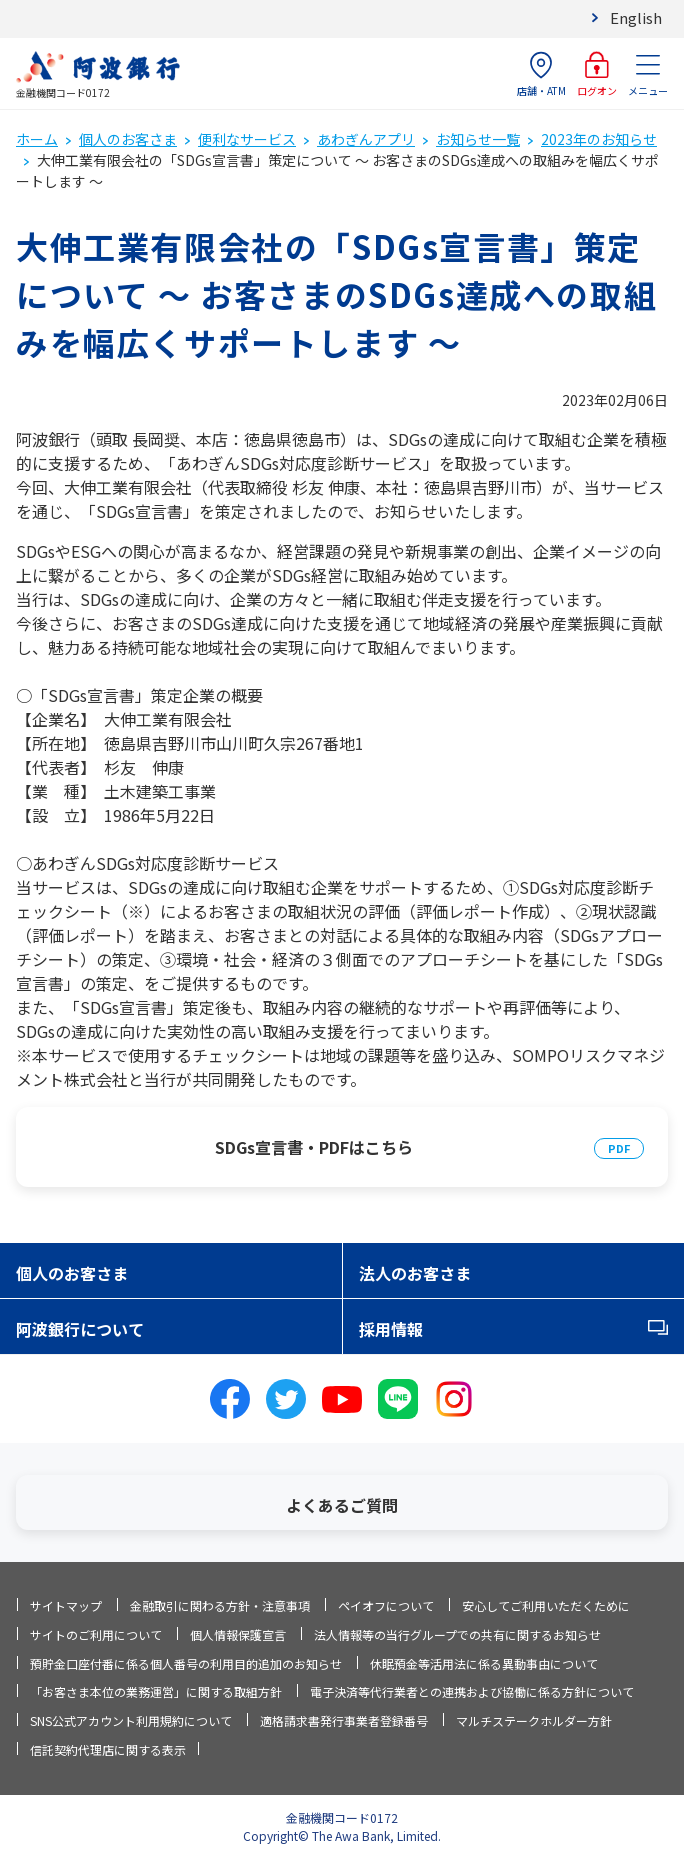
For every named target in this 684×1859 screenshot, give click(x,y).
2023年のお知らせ (599, 139)
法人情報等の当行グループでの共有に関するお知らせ (457, 1634)
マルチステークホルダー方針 (534, 1720)
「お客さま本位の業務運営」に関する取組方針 (156, 1691)
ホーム (37, 139)
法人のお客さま (415, 1273)
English (636, 17)
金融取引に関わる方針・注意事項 (220, 1605)
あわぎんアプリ (366, 139)
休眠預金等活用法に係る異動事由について (484, 1663)
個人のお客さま (128, 139)
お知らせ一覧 (478, 139)
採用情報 (391, 1329)
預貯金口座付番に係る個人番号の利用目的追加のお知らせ (186, 1663)
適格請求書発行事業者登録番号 (344, 1720)
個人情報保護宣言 (238, 1634)
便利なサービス (247, 139)
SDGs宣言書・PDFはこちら (314, 1147)
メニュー (648, 74)
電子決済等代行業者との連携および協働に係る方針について (472, 1691)
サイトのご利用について (96, 1634)
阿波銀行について (80, 1329)
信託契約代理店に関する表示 (108, 1749)
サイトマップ (66, 1605)
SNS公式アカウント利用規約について (131, 1720)
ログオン (597, 74)
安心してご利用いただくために (546, 1605)
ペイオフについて (386, 1605)
